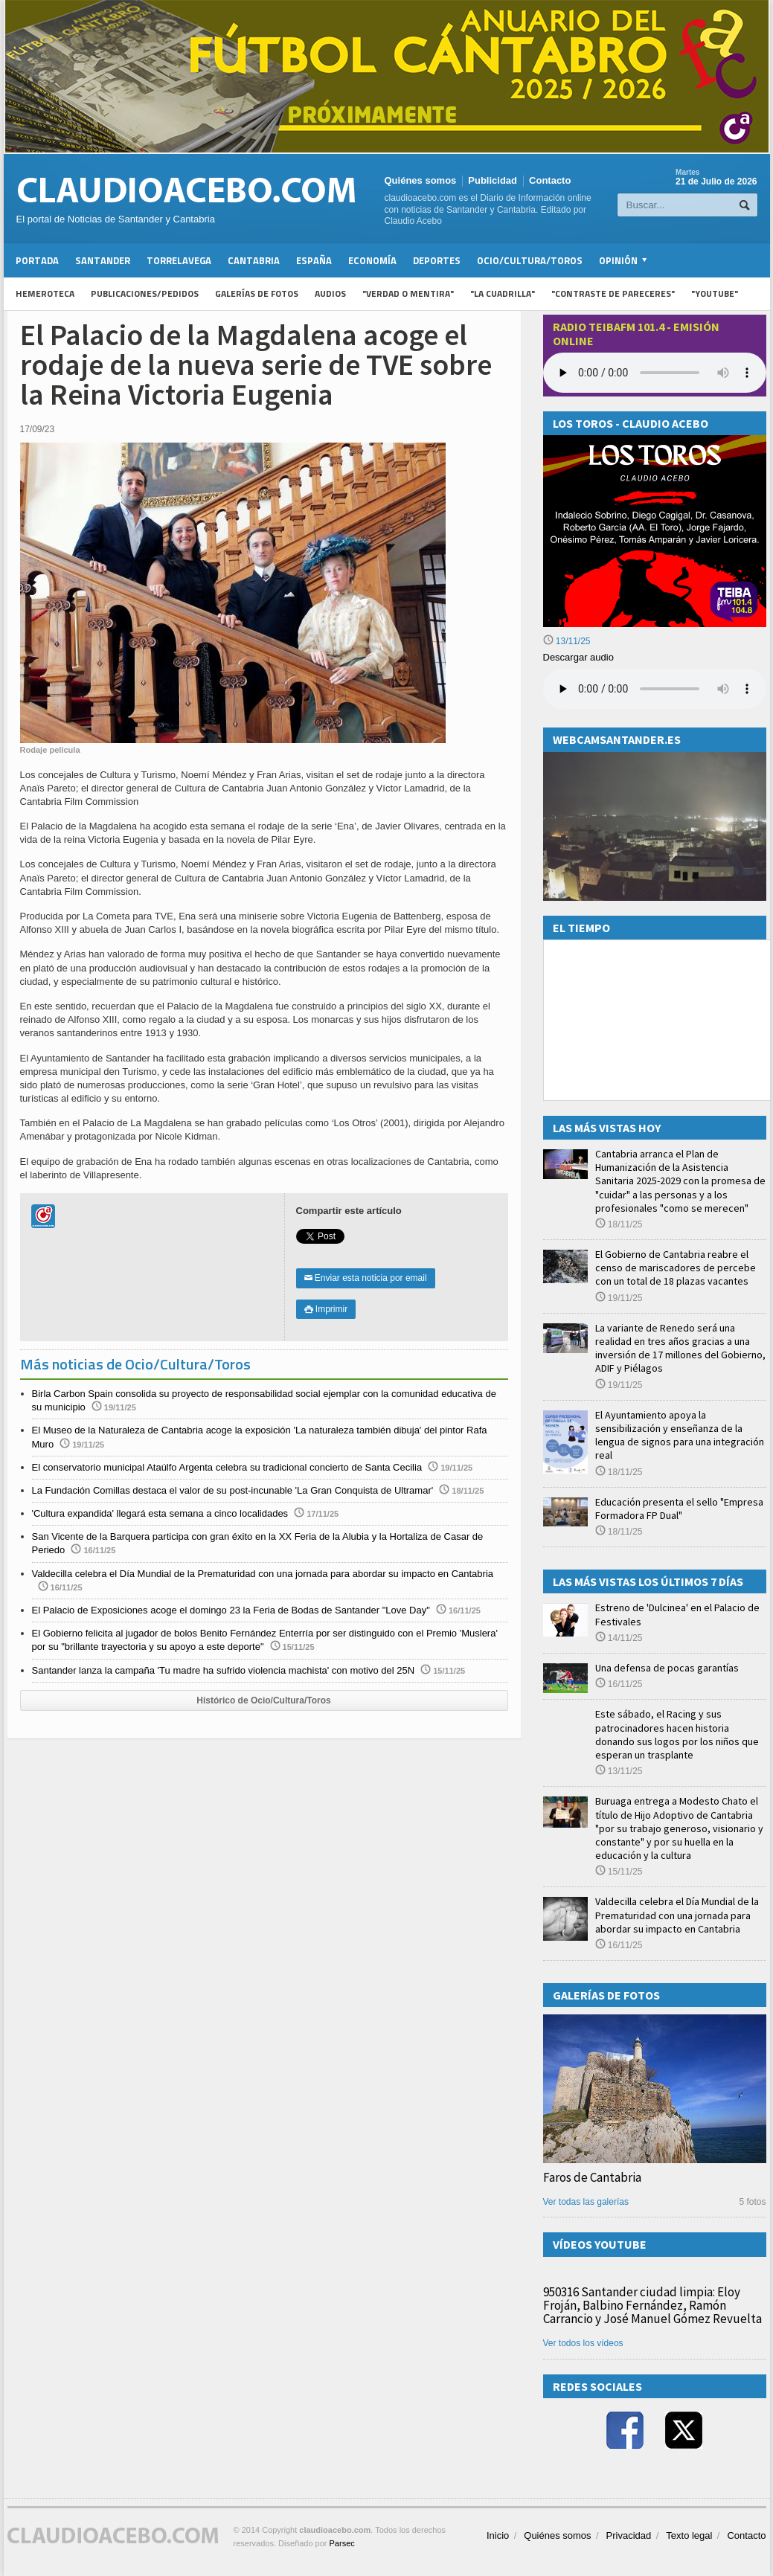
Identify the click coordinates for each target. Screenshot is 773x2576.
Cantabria (254, 260)
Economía (372, 260)
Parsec (342, 2543)
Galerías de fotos (256, 293)
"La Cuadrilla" (502, 293)
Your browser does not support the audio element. (654, 373)
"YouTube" (714, 293)
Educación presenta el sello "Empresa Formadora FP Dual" (679, 1508)
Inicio (498, 2535)
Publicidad (492, 180)
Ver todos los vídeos (583, 2343)
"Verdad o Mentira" (408, 293)
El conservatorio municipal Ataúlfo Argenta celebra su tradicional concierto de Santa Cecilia (227, 1467)
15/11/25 (619, 1871)
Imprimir (326, 1309)
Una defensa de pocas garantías (667, 1667)
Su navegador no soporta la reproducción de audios (654, 689)
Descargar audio (578, 657)
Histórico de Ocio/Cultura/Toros (263, 1700)
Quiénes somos (421, 180)
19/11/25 (619, 1298)
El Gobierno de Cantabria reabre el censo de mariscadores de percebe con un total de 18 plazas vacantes (675, 1267)
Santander (102, 260)
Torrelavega (179, 260)
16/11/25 (619, 1684)
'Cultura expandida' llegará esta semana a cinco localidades (160, 1513)
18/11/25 (619, 1224)
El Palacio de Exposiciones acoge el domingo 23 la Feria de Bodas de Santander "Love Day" (231, 1610)
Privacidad (629, 2535)
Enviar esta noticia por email (365, 1278)
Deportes (437, 260)
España (314, 260)
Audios (330, 293)
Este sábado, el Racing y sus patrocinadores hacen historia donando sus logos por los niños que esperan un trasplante (677, 1734)
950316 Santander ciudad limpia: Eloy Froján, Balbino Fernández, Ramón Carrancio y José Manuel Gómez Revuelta (652, 2305)
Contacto (550, 180)
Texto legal (689, 2535)
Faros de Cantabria (592, 2177)
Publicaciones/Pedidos (145, 293)
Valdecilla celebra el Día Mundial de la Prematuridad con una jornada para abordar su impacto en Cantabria (263, 1573)
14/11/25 (619, 1638)
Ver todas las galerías (586, 2202)
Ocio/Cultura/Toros (530, 260)
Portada (37, 260)
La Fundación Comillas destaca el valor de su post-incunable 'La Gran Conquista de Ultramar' (233, 1490)
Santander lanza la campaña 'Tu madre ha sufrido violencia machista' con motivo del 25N (223, 1670)
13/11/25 (567, 641)
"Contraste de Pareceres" (613, 293)
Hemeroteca (45, 293)
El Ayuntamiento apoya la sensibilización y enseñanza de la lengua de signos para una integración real (679, 1435)
